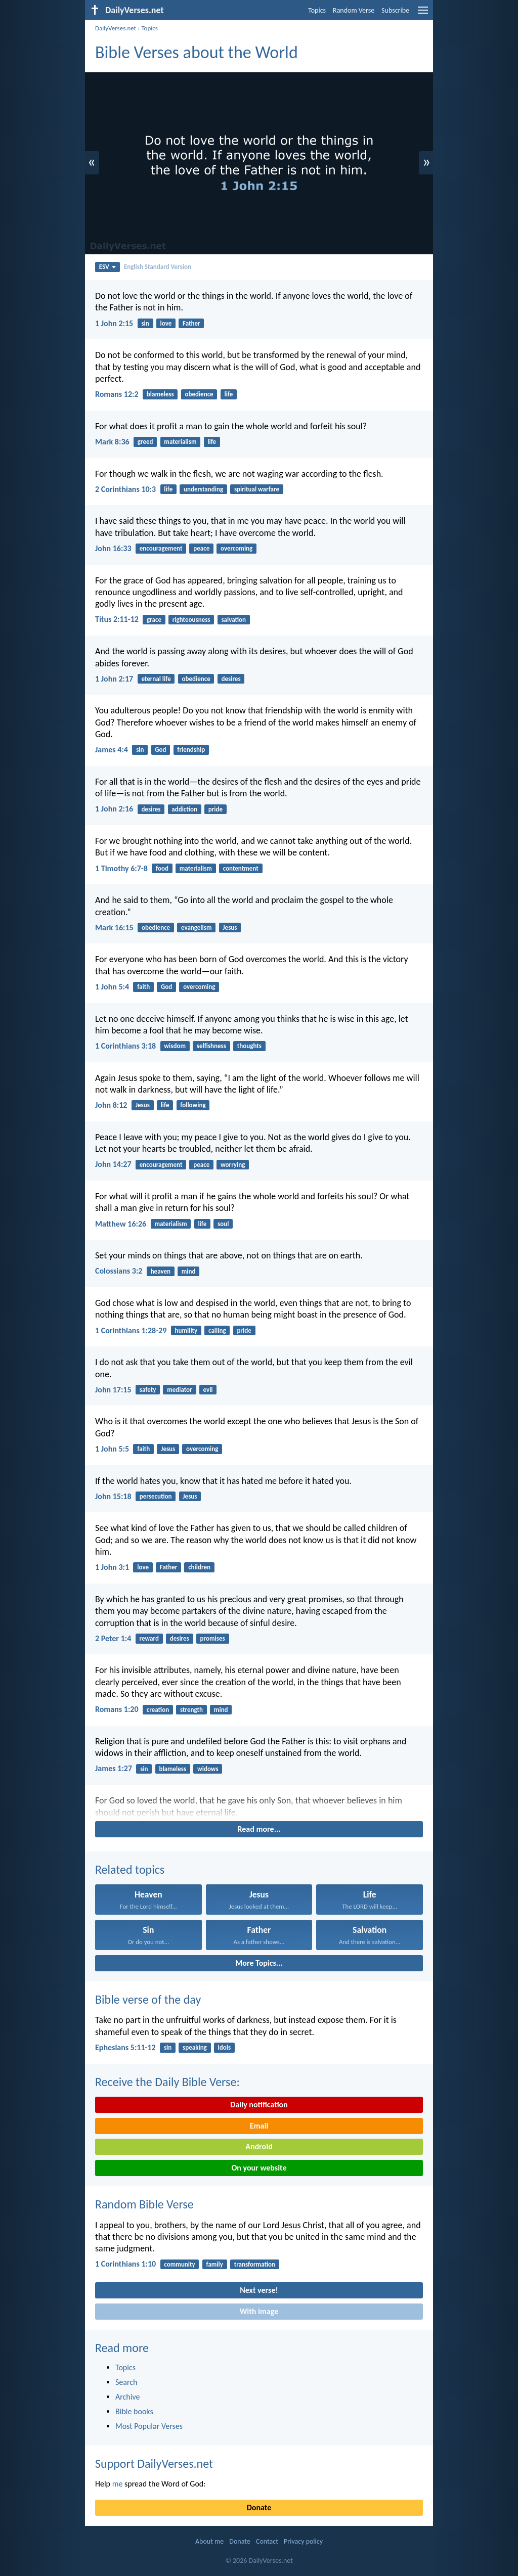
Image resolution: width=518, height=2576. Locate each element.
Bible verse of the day (148, 1999)
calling (217, 1330)
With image (259, 2311)
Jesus (230, 927)
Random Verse (353, 10)
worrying (233, 1164)
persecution (156, 1496)
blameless (160, 394)
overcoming (236, 548)
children (199, 1567)
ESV (107, 266)
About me (209, 2541)
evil (208, 1389)
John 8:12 (111, 1105)
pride (215, 809)
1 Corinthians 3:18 (125, 1046)
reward (149, 1638)
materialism (180, 441)
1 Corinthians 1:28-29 (130, 1330)
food (162, 868)
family (214, 2264)
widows (208, 1769)
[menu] (423, 14)
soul (223, 1224)
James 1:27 (113, 1768)
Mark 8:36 (112, 441)
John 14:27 (113, 1164)
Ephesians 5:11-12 (125, 2047)
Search (126, 2382)
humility (186, 1330)
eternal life (155, 679)
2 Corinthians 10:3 (125, 489)
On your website (259, 2168)
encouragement (161, 548)
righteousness (191, 619)
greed (145, 441)
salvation (233, 619)
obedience (199, 394)
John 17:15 (113, 1389)
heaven (160, 1271)
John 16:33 (113, 548)
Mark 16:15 (114, 927)
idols (224, 2047)
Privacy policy (303, 2541)
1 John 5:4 (112, 986)
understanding (203, 489)
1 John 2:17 (114, 679)
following (192, 1105)
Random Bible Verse (144, 2204)
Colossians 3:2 (118, 1271)
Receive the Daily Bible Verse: (167, 2081)
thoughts (249, 1046)
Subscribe (395, 10)
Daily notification (258, 2104)
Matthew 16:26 (120, 1224)
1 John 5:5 (112, 1449)
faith (143, 986)
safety (148, 1389)
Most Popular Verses (149, 2426)
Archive (127, 2397)
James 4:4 (111, 749)
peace (201, 548)
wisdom (175, 1046)
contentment (240, 868)
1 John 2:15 (114, 323)
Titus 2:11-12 (117, 619)
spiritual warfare (256, 489)
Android (258, 2146)
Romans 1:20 (117, 1709)
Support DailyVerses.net (154, 2463)
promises (212, 1638)
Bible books (134, 2411)
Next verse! (259, 2290)
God (160, 749)
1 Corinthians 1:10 (125, 2264)
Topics (317, 10)
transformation (254, 2264)
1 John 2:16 (114, 809)
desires (231, 679)
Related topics (129, 1869)
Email (259, 2126)
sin (145, 323)
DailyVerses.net (115, 28)
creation (158, 1709)
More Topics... (258, 1963)
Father (191, 323)
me (117, 2484)
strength (191, 1709)
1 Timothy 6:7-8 (121, 868)
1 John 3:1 (112, 1567)
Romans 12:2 (117, 394)
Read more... (259, 1829)
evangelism (196, 927)
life (228, 394)
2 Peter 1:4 (113, 1638)
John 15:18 (113, 1496)
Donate (259, 2507)
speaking (195, 2047)
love (166, 323)
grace (154, 619)
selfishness (211, 1046)
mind (189, 1271)
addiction (184, 809)
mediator (179, 1389)
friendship (191, 749)
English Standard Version (157, 266)
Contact (267, 2541)
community (179, 2264)
